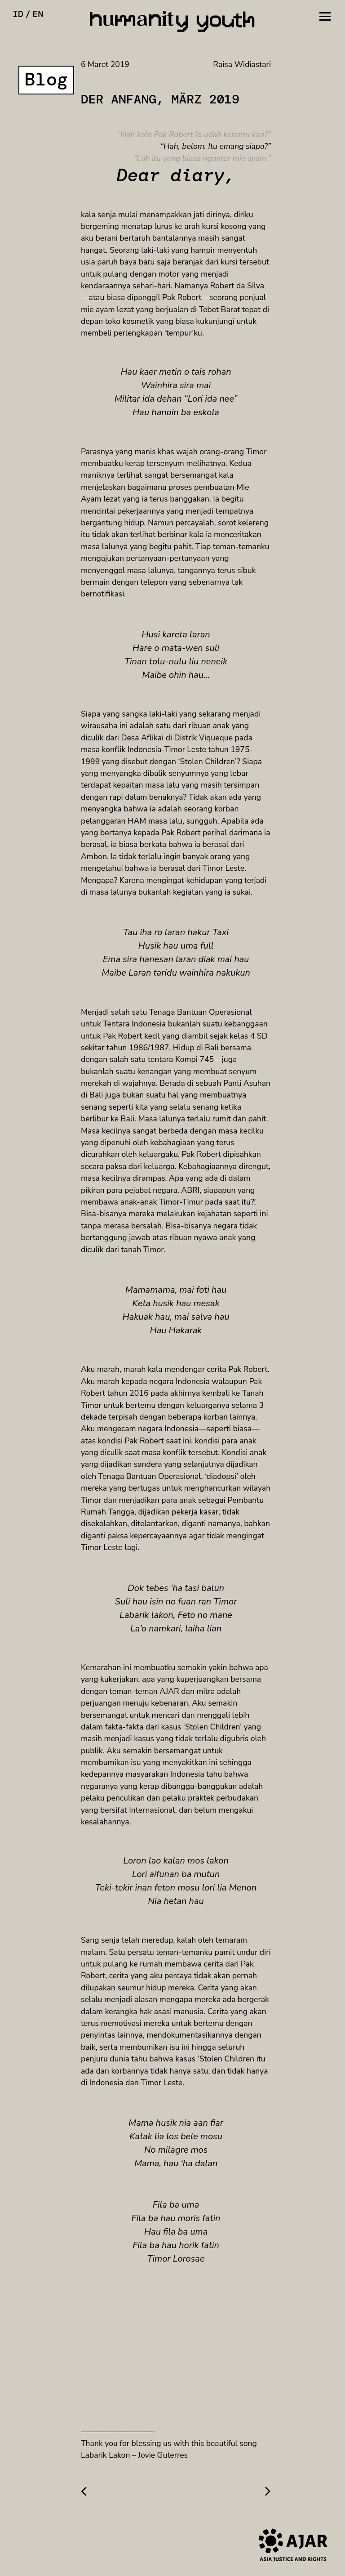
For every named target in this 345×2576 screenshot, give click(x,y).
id (18, 14)
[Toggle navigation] (325, 15)
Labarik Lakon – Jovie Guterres (134, 2455)
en (38, 14)
